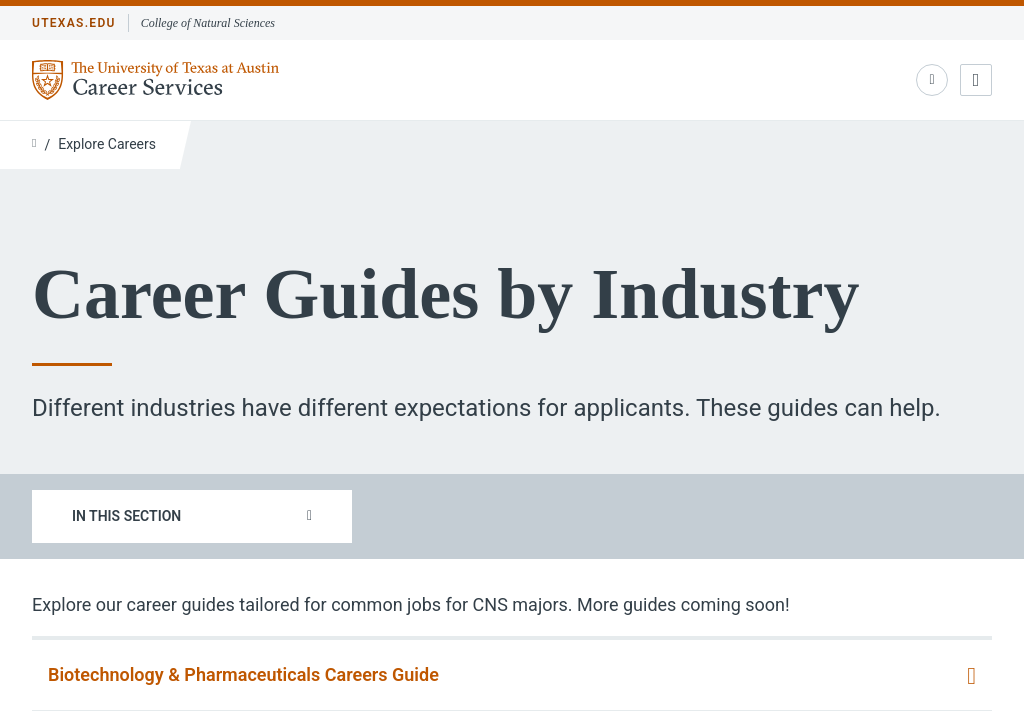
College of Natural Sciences (208, 23)
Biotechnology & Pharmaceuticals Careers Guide (243, 674)
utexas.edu (74, 23)
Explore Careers (107, 144)
